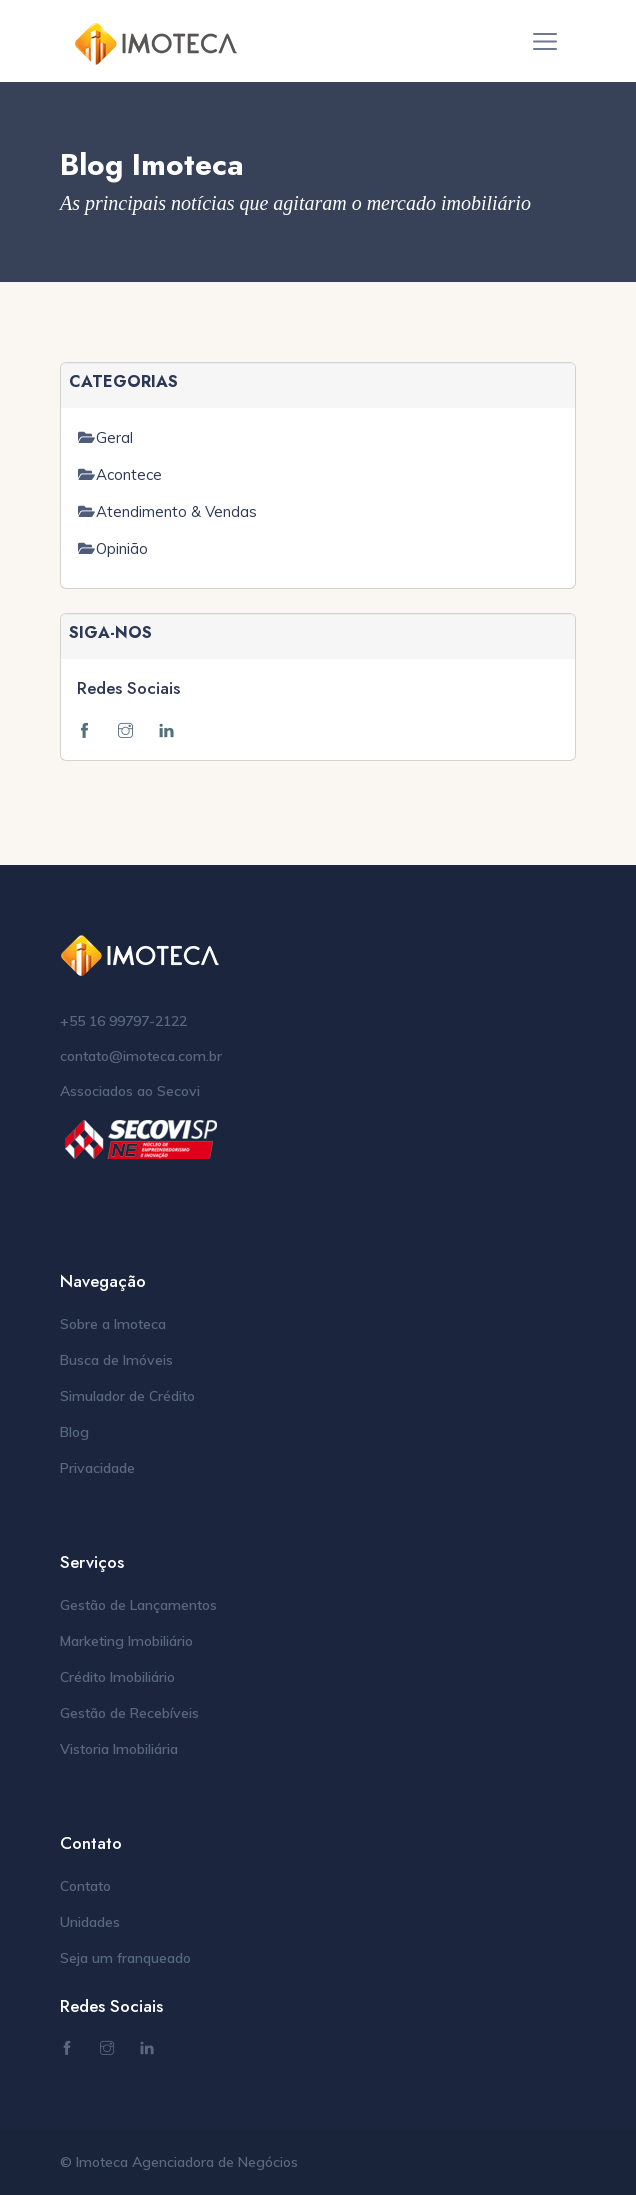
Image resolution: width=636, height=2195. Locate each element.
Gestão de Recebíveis (129, 1713)
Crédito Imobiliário (117, 1677)
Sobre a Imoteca (113, 1324)
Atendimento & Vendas (176, 511)
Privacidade (97, 1468)
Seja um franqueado (125, 1958)
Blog (74, 1432)
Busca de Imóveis (116, 1360)
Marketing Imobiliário (126, 1641)
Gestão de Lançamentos (138, 1605)
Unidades (90, 1922)
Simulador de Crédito (127, 1396)
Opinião (122, 548)
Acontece (129, 474)
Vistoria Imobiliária (119, 1749)
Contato (85, 1886)
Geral (114, 437)
